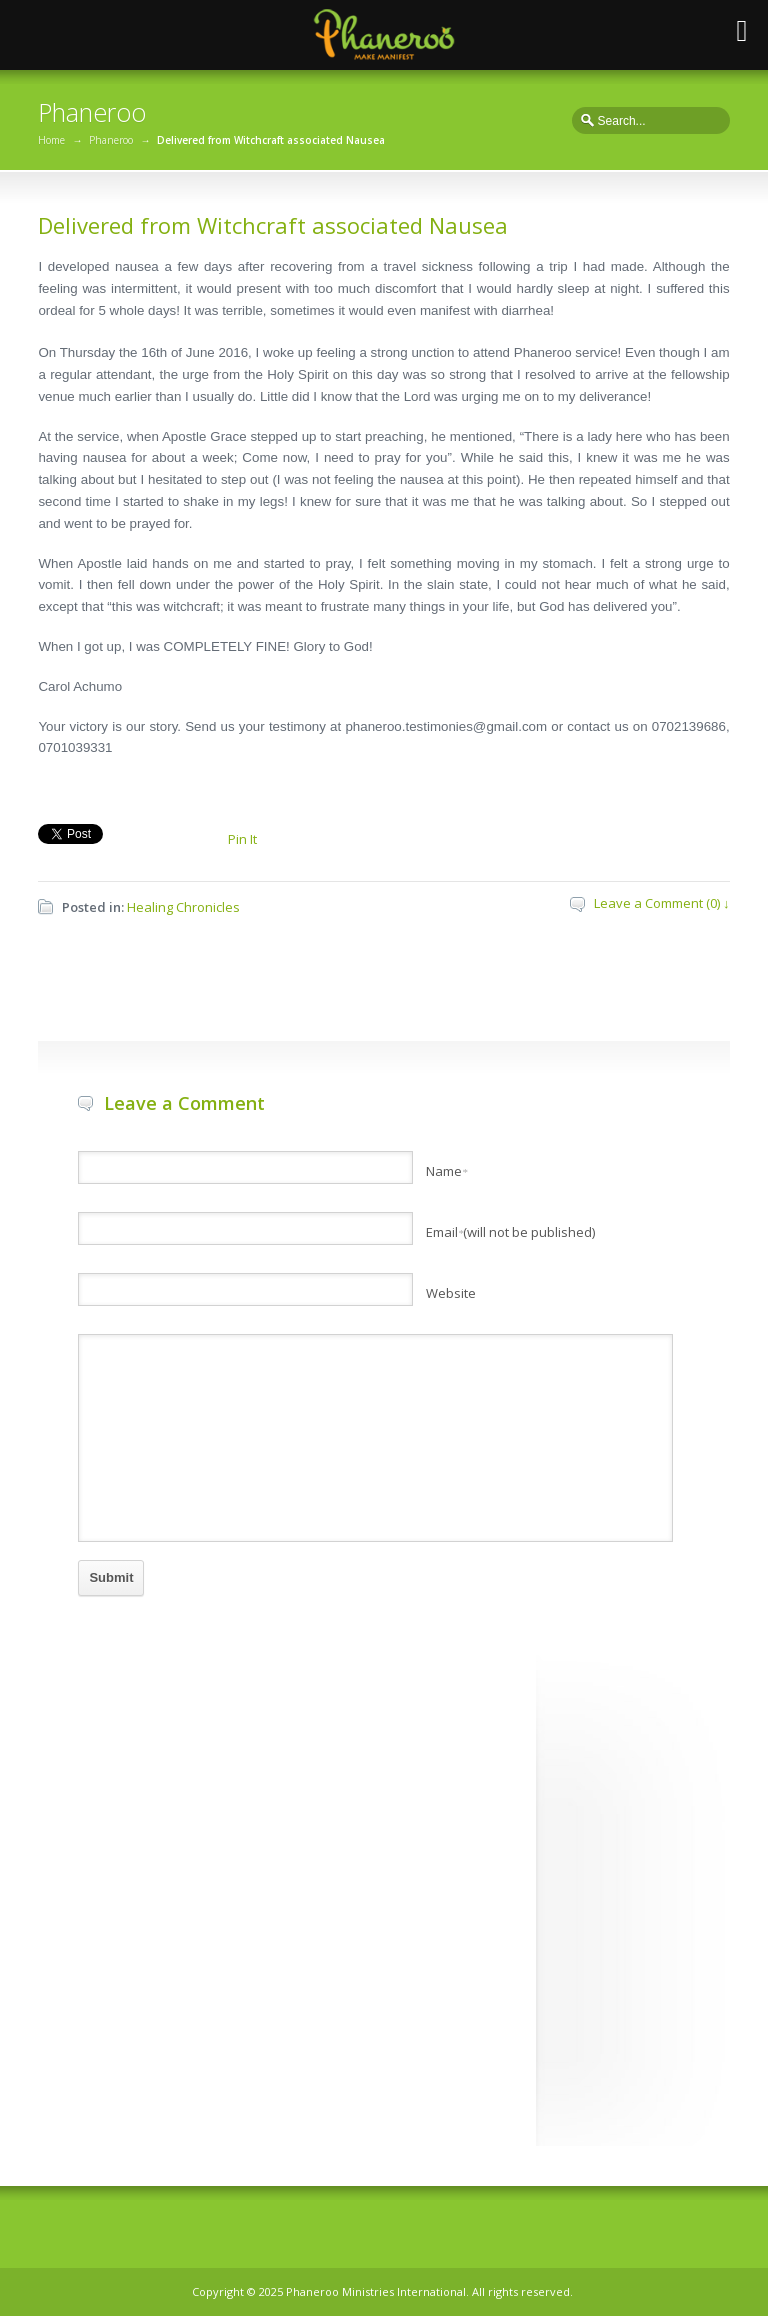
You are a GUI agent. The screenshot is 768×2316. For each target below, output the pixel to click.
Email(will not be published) (511, 1232)
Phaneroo (111, 140)
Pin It (242, 839)
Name (447, 1171)
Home (51, 140)
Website (451, 1293)
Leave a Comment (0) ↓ (662, 903)
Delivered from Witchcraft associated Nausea (273, 225)
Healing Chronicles (183, 907)
